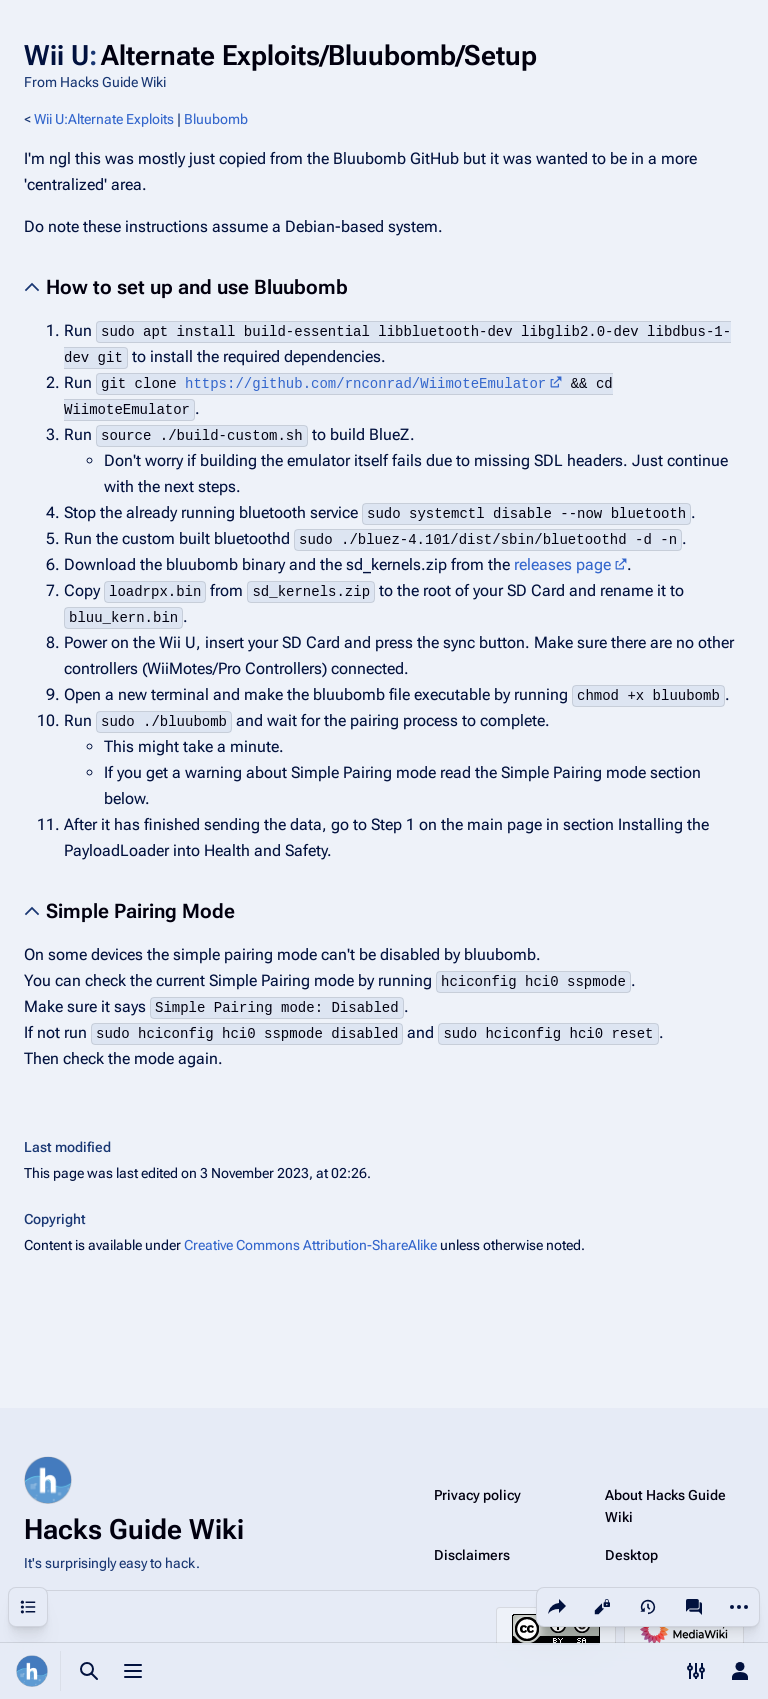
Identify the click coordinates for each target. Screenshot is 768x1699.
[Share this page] (557, 1607)
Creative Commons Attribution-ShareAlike (310, 1245)
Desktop (631, 1555)
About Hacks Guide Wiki (665, 1506)
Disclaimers (472, 1555)
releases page (562, 564)
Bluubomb (216, 119)
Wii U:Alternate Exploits (104, 119)
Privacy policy (477, 1495)
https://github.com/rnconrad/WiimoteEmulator (365, 384)
